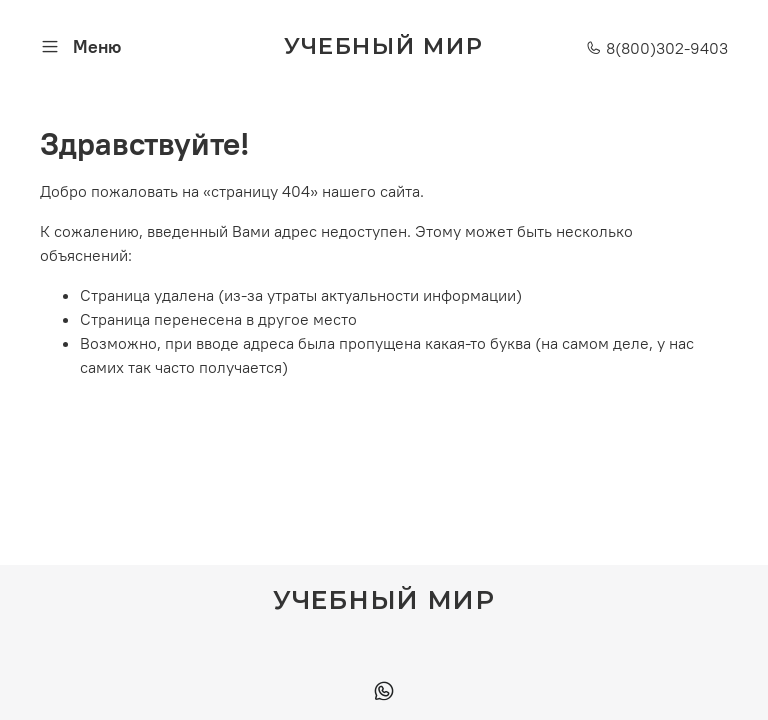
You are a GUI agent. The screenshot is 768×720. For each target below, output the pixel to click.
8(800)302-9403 (657, 48)
